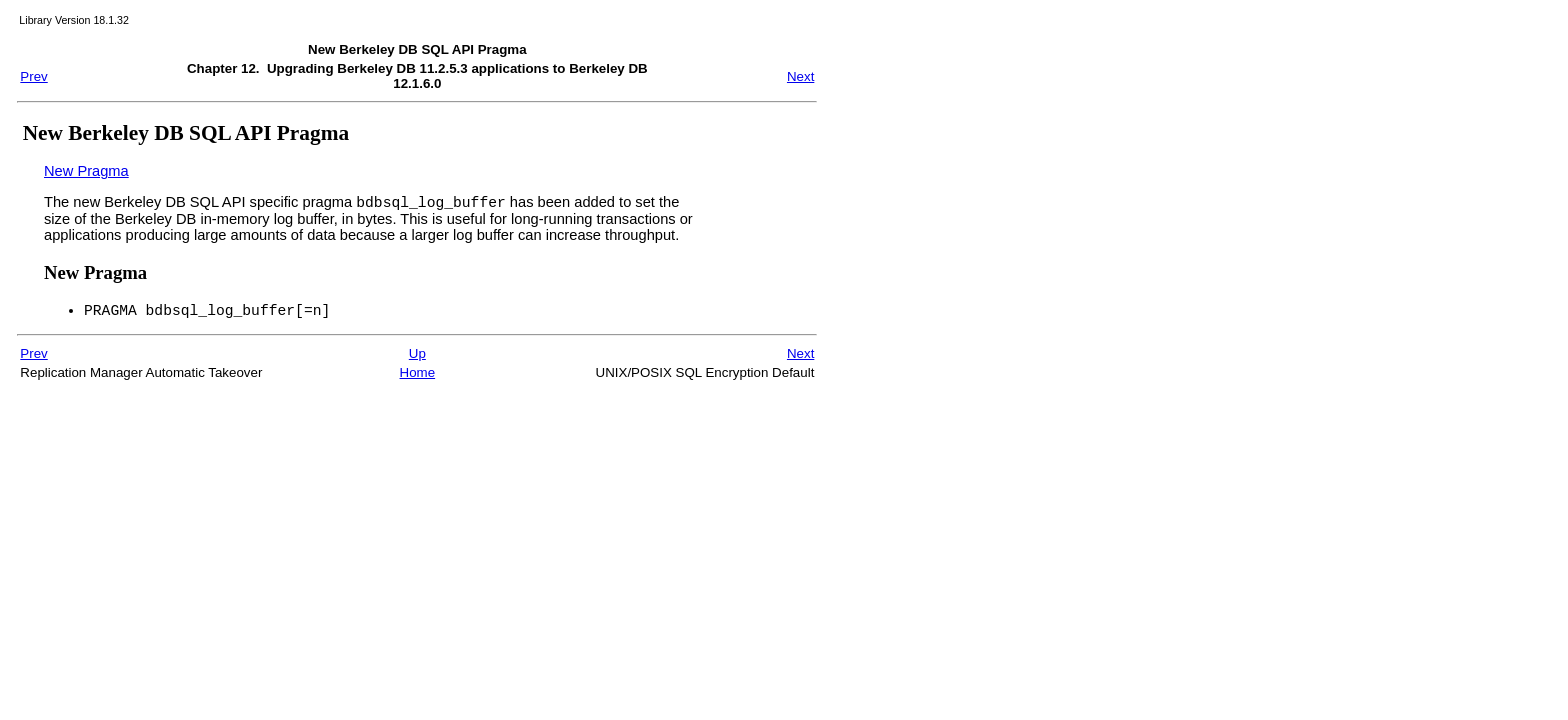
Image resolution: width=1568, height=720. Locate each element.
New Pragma (86, 171)
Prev (33, 76)
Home (418, 378)
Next (800, 76)
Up (417, 359)
